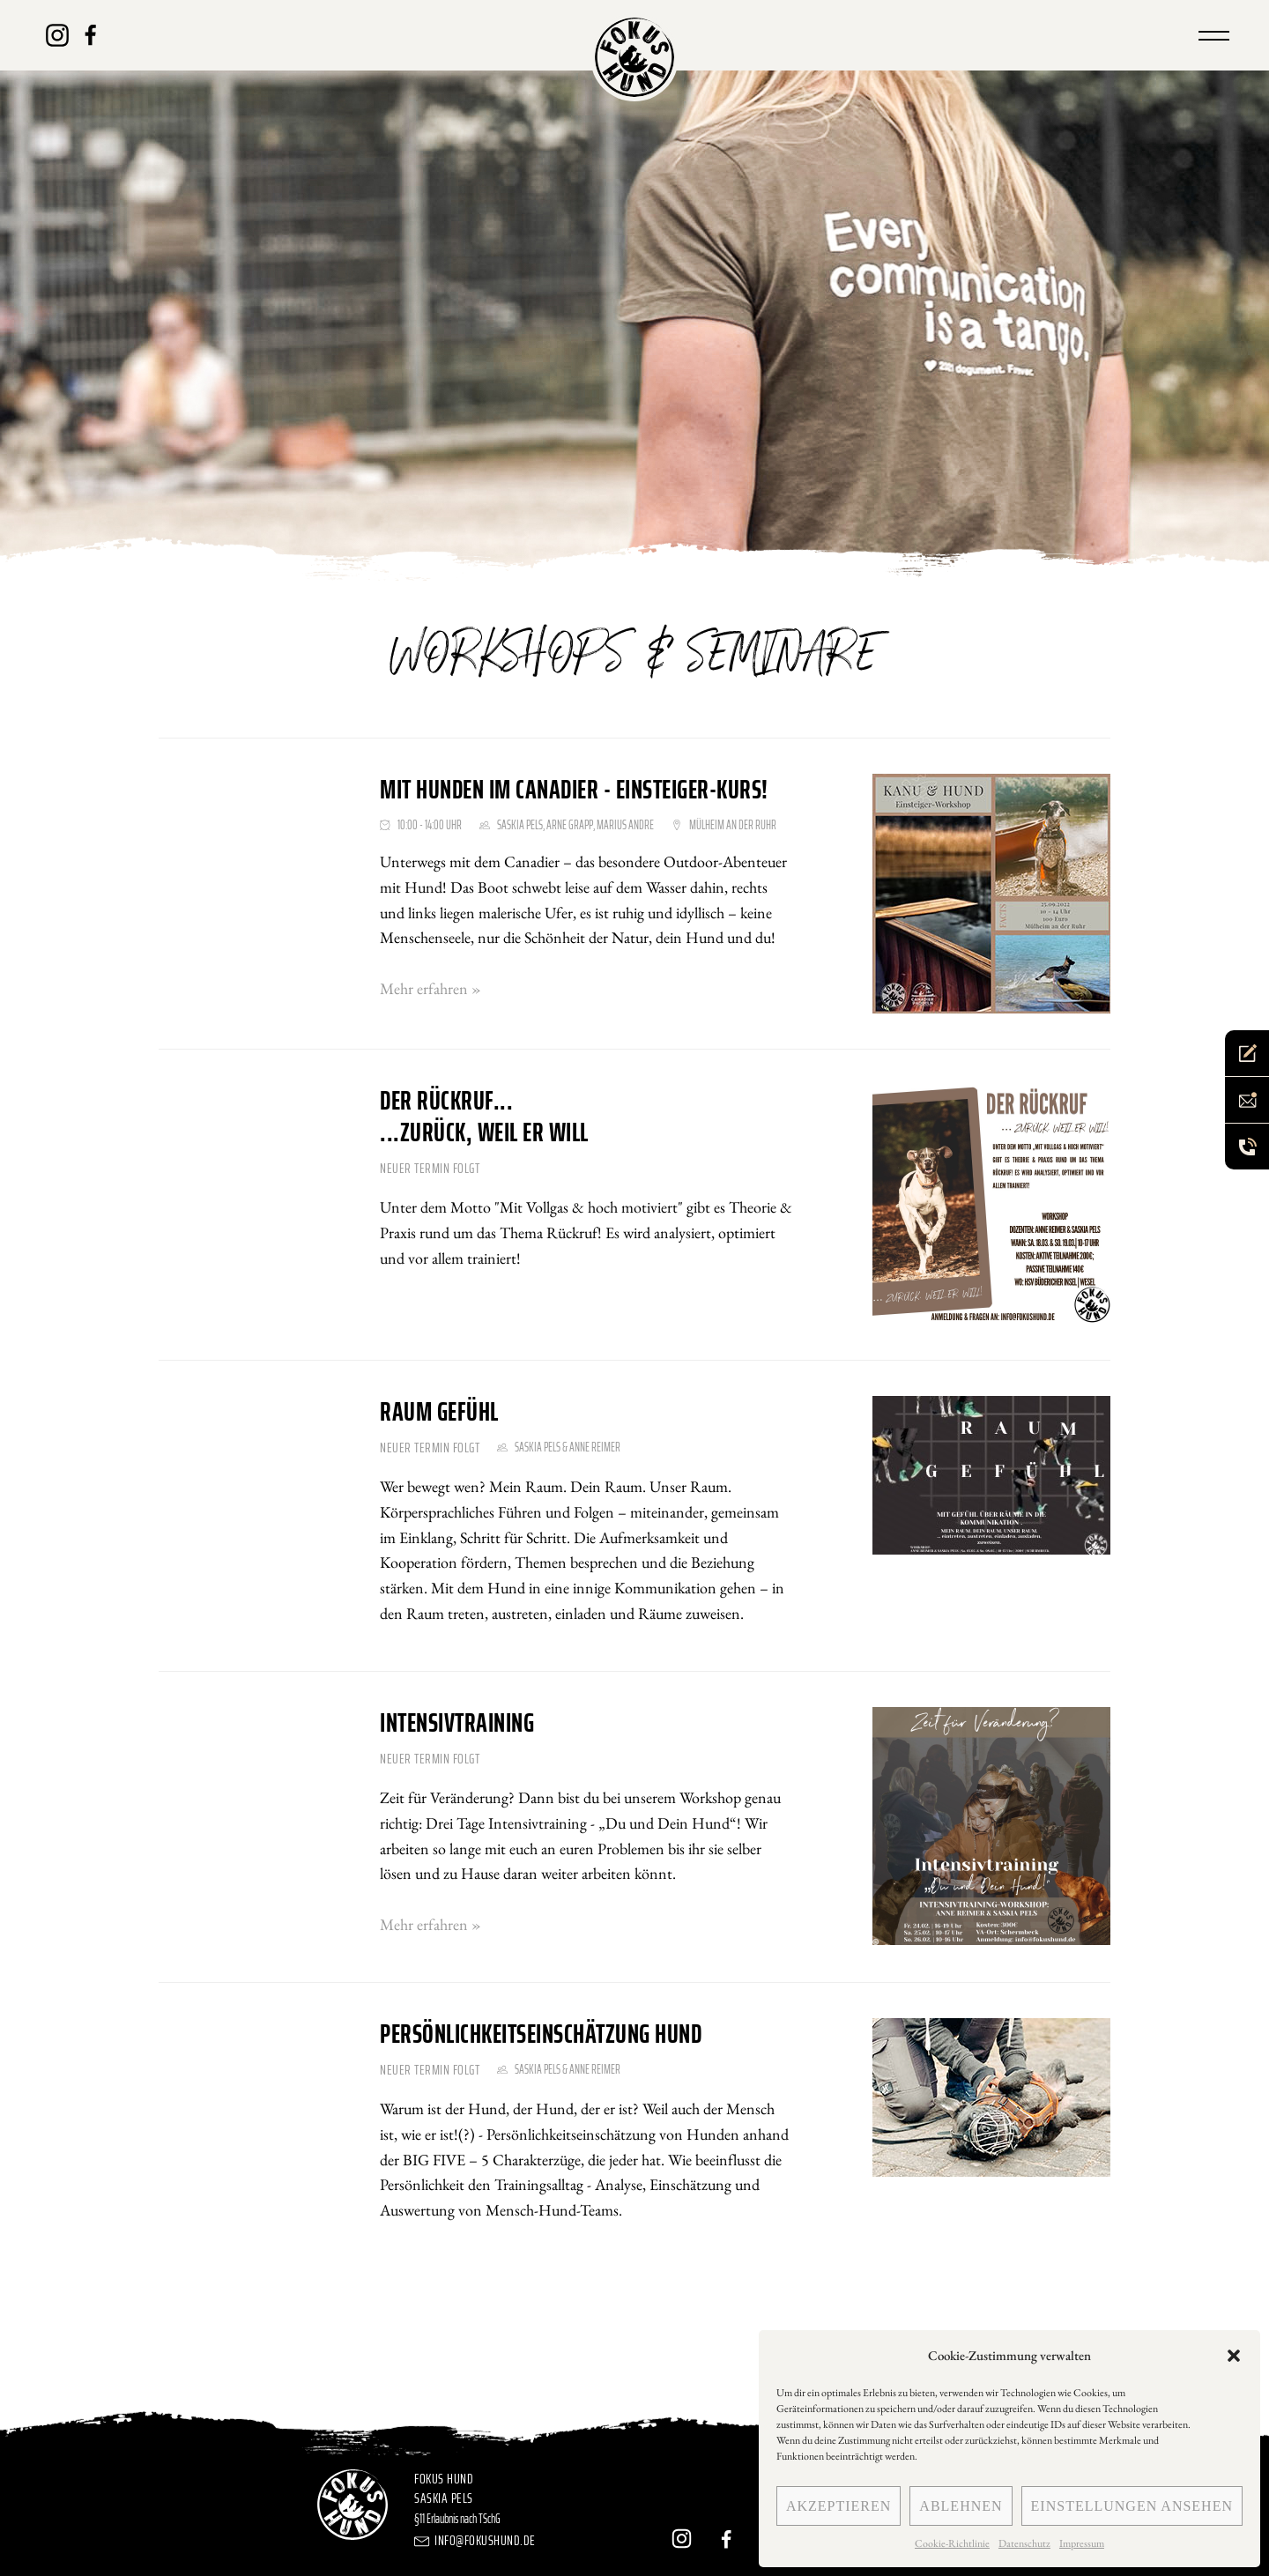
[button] (1234, 2355)
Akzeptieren (838, 2505)
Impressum (1081, 2543)
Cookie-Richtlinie (952, 2543)
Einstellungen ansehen (1132, 2505)
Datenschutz (1024, 2543)
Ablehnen (960, 2505)
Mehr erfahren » (430, 988)
